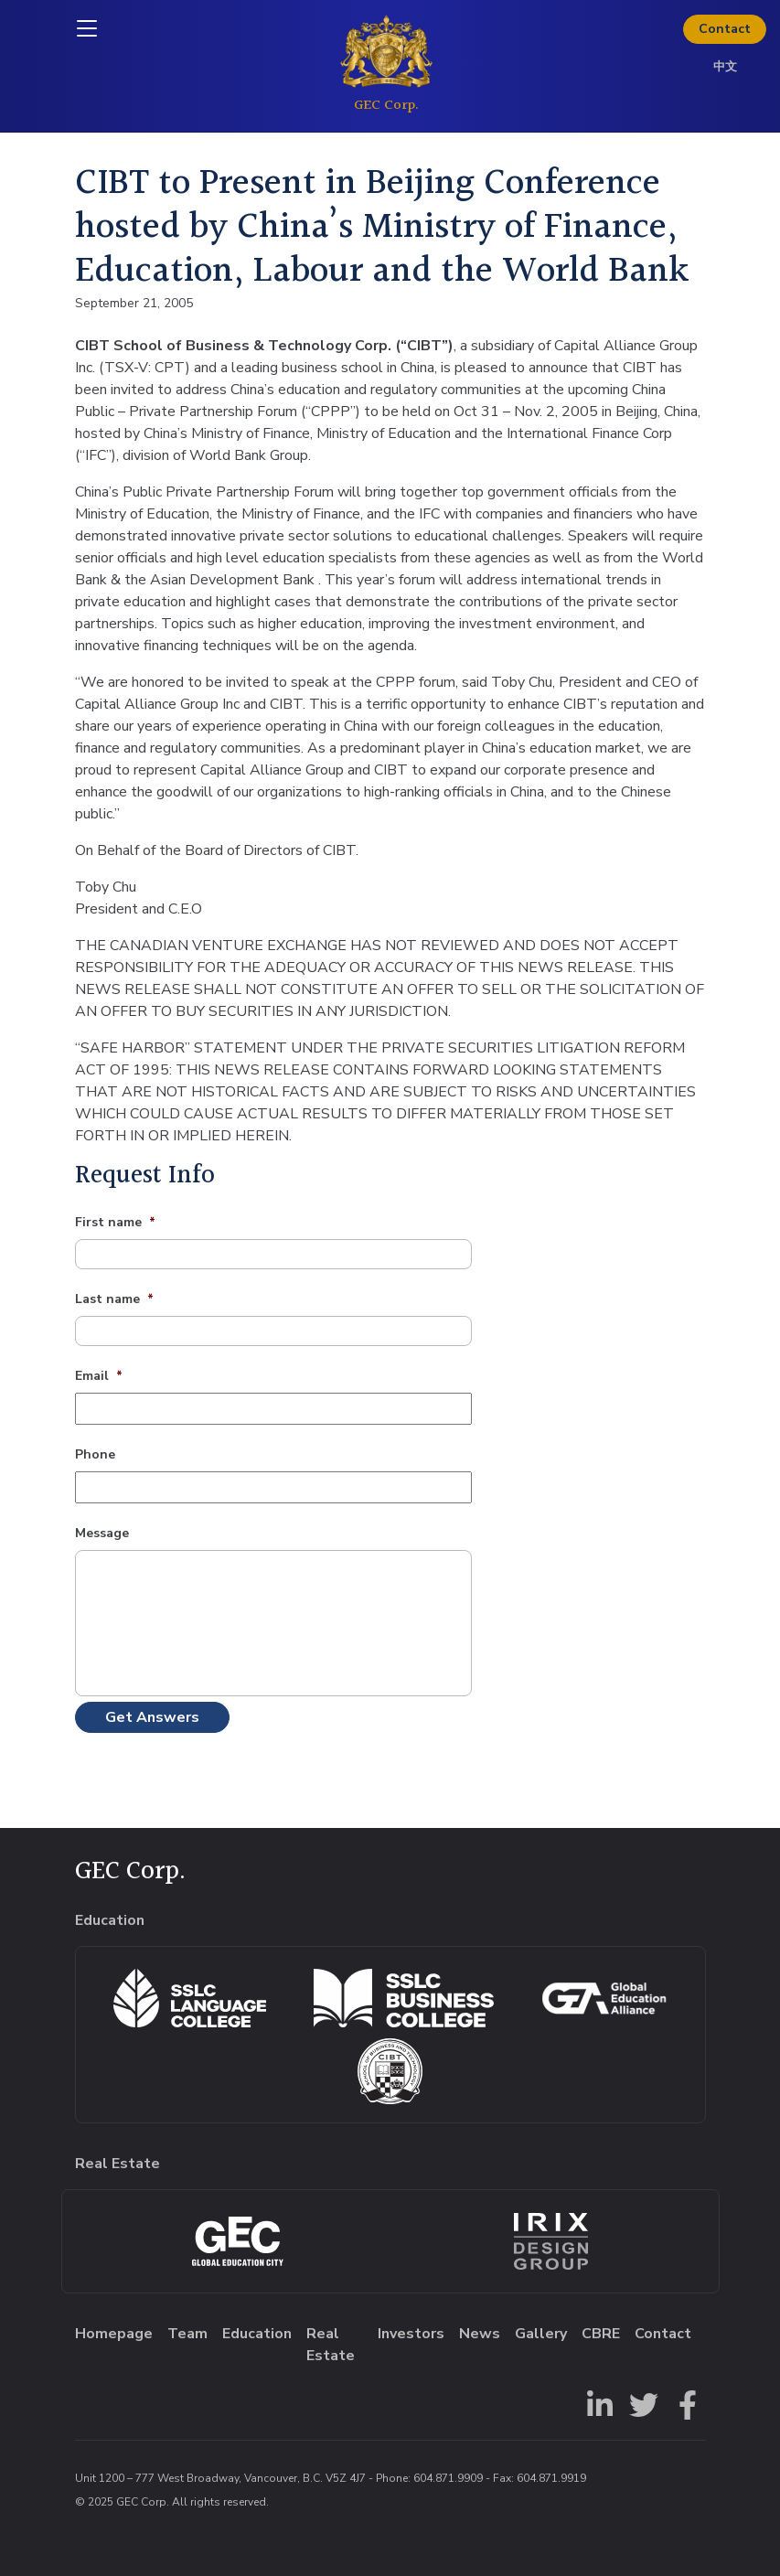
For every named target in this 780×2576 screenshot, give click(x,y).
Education (257, 2334)
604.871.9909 (448, 2478)
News (479, 2334)
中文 (725, 67)
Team (187, 2334)
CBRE (601, 2334)
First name (115, 1222)
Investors (411, 2334)
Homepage (114, 2334)
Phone (95, 1455)
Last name (114, 1299)
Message (102, 1533)
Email (99, 1376)
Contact (725, 28)
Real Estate (330, 2345)
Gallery (541, 2334)
